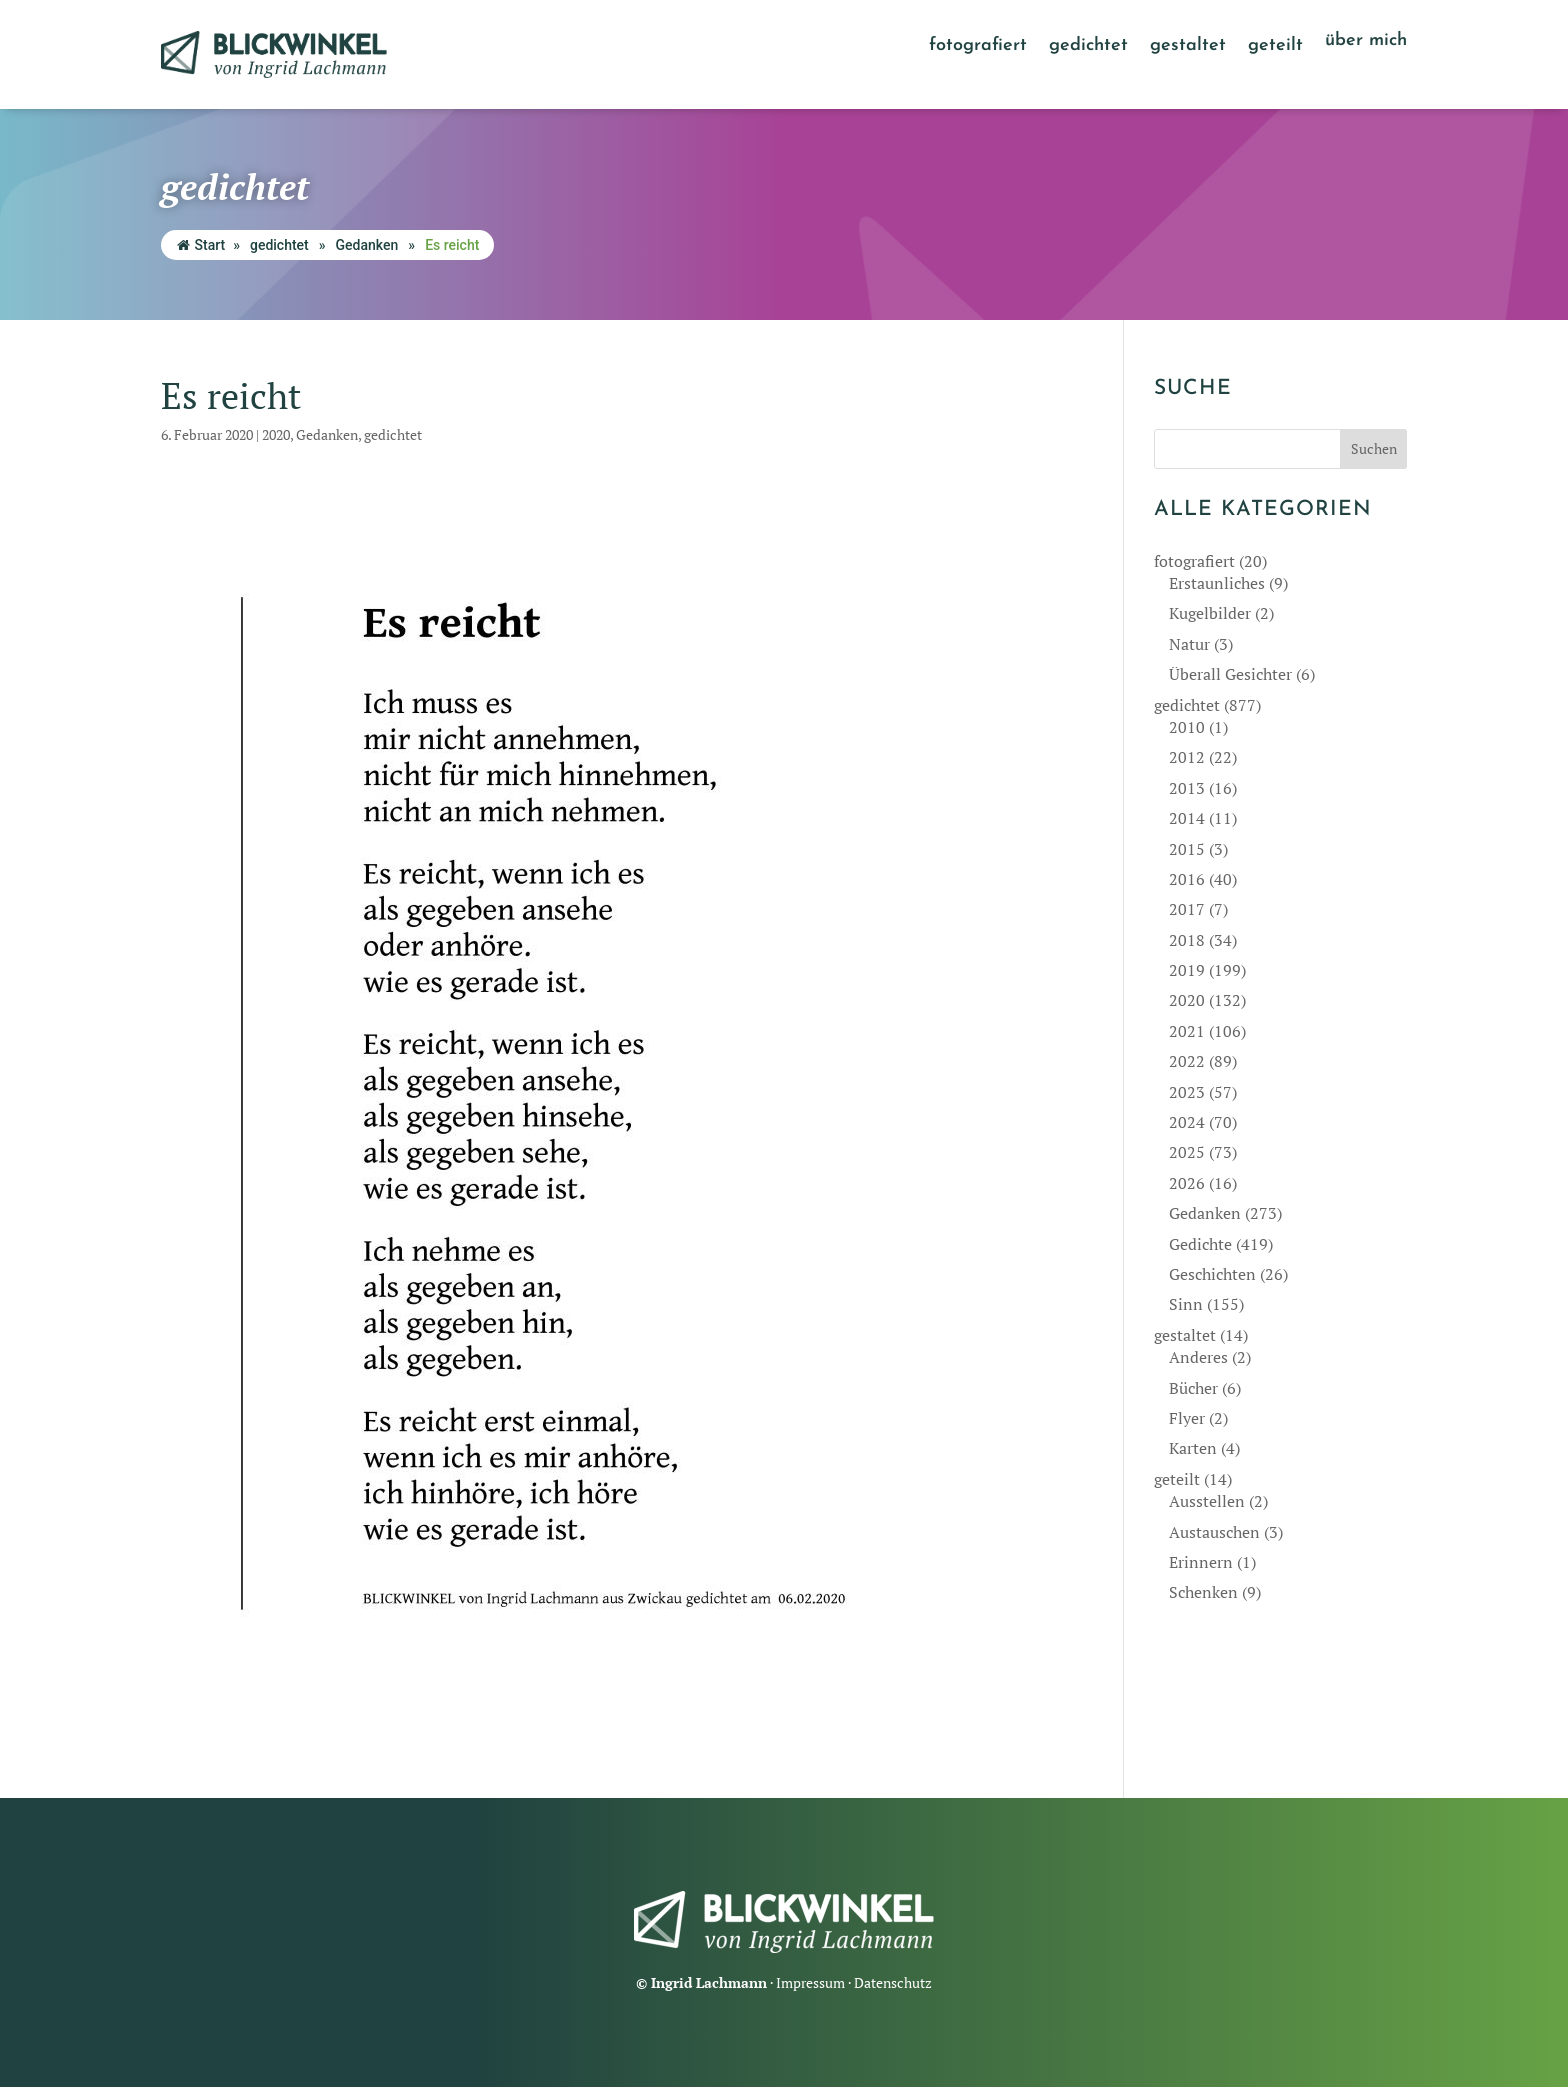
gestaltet (1188, 47)
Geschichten (1212, 1274)
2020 (276, 434)
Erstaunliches (1217, 583)
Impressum (810, 1982)
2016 (1187, 879)
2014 (1187, 818)
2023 (1187, 1092)
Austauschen (1214, 1532)
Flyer (1187, 1418)
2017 (1187, 909)
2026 (1187, 1183)
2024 (1187, 1122)
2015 (1187, 849)
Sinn (1186, 1304)
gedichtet (1088, 47)
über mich (1366, 42)
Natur (1189, 644)
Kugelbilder (1210, 613)
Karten (1193, 1448)
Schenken (1203, 1592)
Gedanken (367, 245)
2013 (1187, 788)
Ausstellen (1207, 1501)
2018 (1187, 940)
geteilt (1275, 47)
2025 (1187, 1152)
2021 (1187, 1031)
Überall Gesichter (1230, 674)
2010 (1187, 727)
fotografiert (978, 47)
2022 (1187, 1061)
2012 (1187, 757)
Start (201, 245)
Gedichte (1200, 1244)
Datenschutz (893, 1982)
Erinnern (1201, 1562)
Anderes (1198, 1357)
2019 (1187, 970)
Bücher (1193, 1388)
